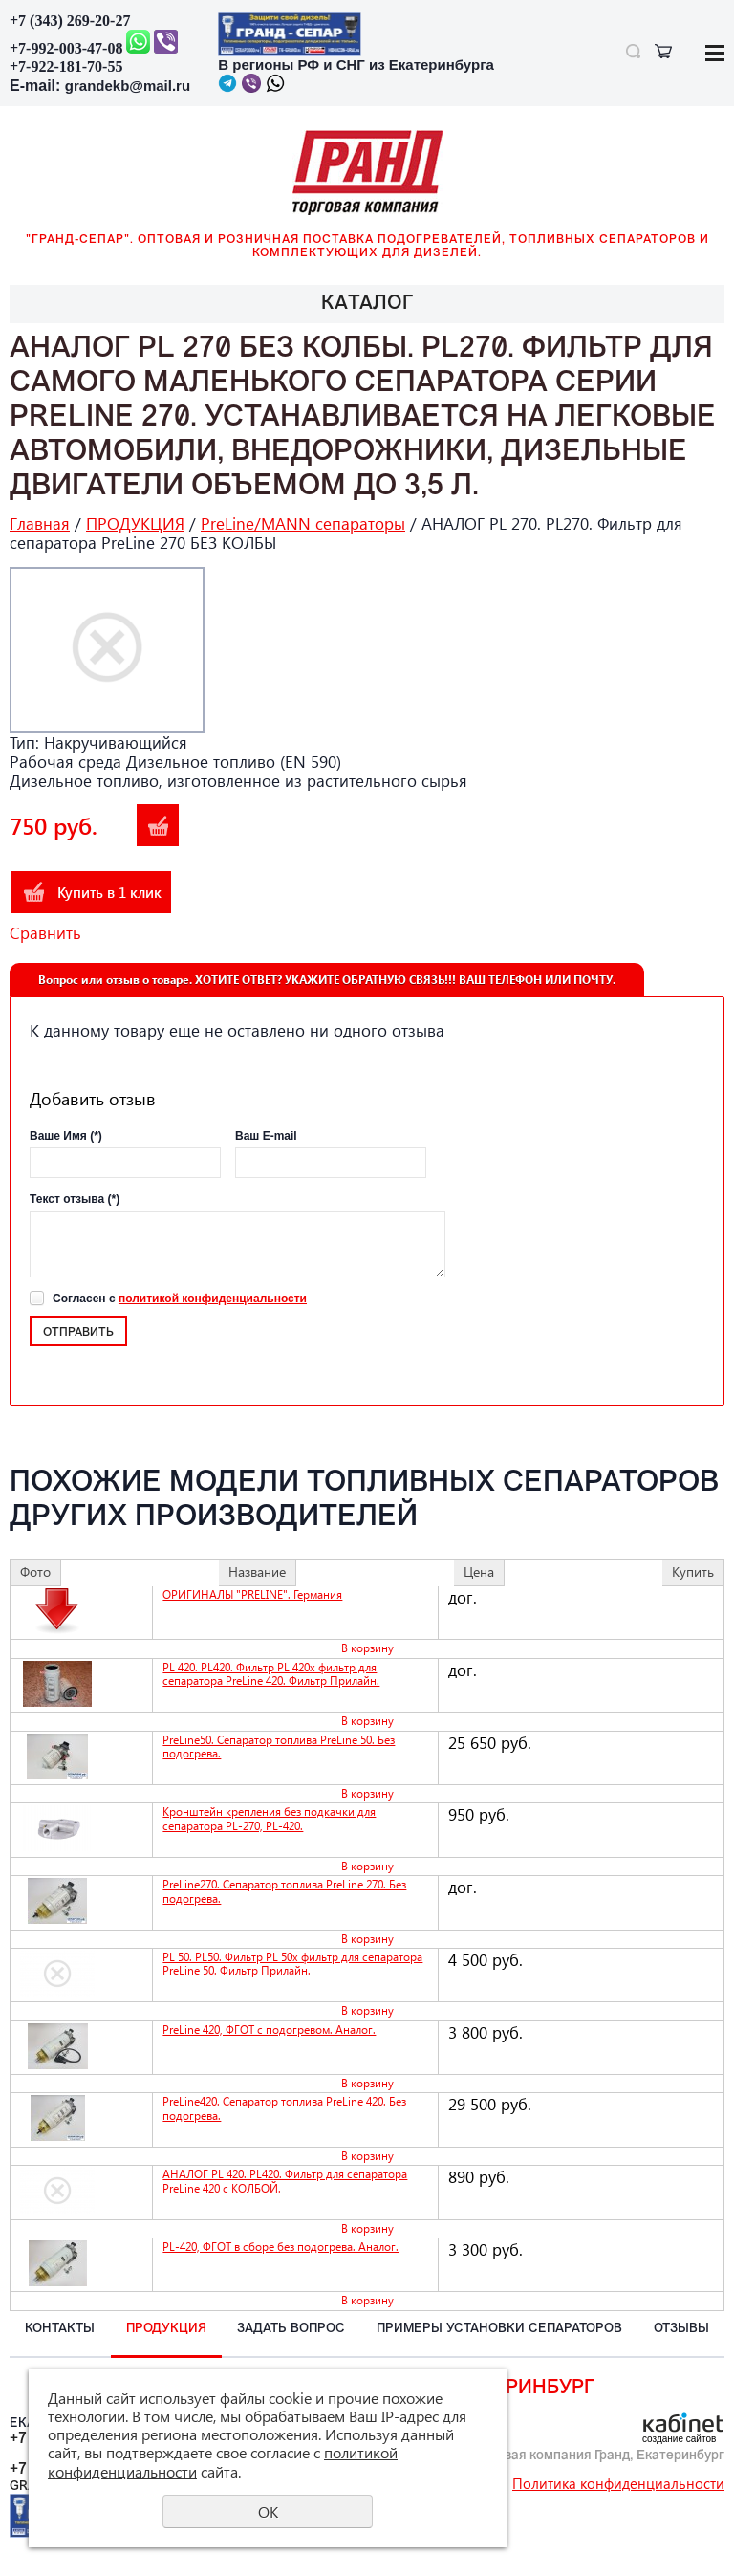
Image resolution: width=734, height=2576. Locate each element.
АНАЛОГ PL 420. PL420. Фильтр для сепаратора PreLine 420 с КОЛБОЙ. (284, 2180)
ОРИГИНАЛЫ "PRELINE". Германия (252, 1594)
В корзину (158, 825)
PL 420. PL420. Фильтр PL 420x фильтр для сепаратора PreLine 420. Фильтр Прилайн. (270, 1674)
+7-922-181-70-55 (66, 66)
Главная (40, 524)
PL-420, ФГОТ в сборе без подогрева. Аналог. (280, 2246)
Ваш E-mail (266, 1136)
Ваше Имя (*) (66, 1136)
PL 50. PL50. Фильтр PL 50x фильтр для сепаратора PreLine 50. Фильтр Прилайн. (292, 1963)
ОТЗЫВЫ (681, 2329)
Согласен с (180, 1298)
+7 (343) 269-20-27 (70, 20)
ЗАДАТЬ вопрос (291, 2329)
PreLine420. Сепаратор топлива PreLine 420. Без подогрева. (284, 2108)
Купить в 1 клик (109, 892)
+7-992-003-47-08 (66, 48)
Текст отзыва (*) (74, 1199)
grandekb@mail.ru (127, 85)
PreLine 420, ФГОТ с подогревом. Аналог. (269, 2029)
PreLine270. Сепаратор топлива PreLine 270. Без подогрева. (284, 1891)
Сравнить (45, 933)
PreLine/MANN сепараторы (303, 524)
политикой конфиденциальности (213, 1298)
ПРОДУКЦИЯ (135, 524)
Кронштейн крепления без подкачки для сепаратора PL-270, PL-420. (269, 1818)
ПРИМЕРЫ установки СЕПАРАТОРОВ (499, 2329)
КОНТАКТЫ (60, 2329)
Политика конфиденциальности (618, 2483)
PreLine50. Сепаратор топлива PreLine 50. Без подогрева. (278, 1746)
